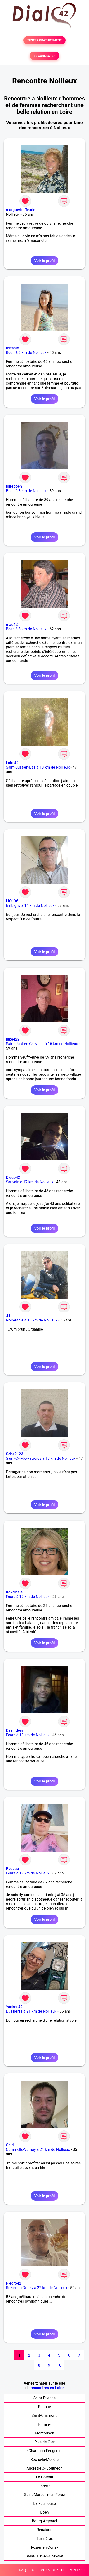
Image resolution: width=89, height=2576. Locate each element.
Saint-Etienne (44, 2398)
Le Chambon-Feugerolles (44, 2450)
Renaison (44, 2530)
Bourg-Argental (44, 2521)
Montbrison (44, 2433)
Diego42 (13, 1177)
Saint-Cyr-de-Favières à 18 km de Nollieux (40, 1458)
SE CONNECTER (44, 55)
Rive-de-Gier (44, 2442)
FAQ (22, 2570)
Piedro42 (13, 2283)
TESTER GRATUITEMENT (44, 40)
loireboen (14, 486)
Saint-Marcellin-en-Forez (44, 2494)
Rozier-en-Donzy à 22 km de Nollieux (36, 2288)
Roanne (44, 2407)
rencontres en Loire (47, 2388)
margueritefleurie (20, 210)
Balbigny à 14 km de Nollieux (30, 905)
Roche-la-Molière (44, 2459)
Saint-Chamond (45, 2415)
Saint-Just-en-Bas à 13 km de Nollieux (38, 767)
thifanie (12, 348)
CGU (33, 2570)
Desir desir (15, 1730)
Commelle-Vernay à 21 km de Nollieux (38, 2149)
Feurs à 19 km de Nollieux (27, 1596)
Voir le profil (44, 260)
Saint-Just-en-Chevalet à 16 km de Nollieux (42, 1043)
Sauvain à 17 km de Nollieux (29, 1182)
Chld (10, 2145)
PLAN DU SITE (53, 2570)
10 (59, 2365)
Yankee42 (14, 2007)
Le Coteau (44, 2477)
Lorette (44, 2486)
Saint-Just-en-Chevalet (44, 2556)
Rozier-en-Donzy (44, 2547)
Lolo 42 (12, 762)
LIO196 (12, 901)
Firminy (44, 2424)
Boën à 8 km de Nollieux (26, 352)
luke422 (12, 1039)
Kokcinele (14, 1592)
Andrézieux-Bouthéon (45, 2468)
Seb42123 (14, 1454)
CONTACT (76, 2570)
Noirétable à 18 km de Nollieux (31, 1320)
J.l (8, 1315)
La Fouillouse (44, 2503)
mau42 (12, 624)
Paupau (12, 1868)
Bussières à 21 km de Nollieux (31, 2011)
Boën (44, 2512)
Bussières (44, 2538)
